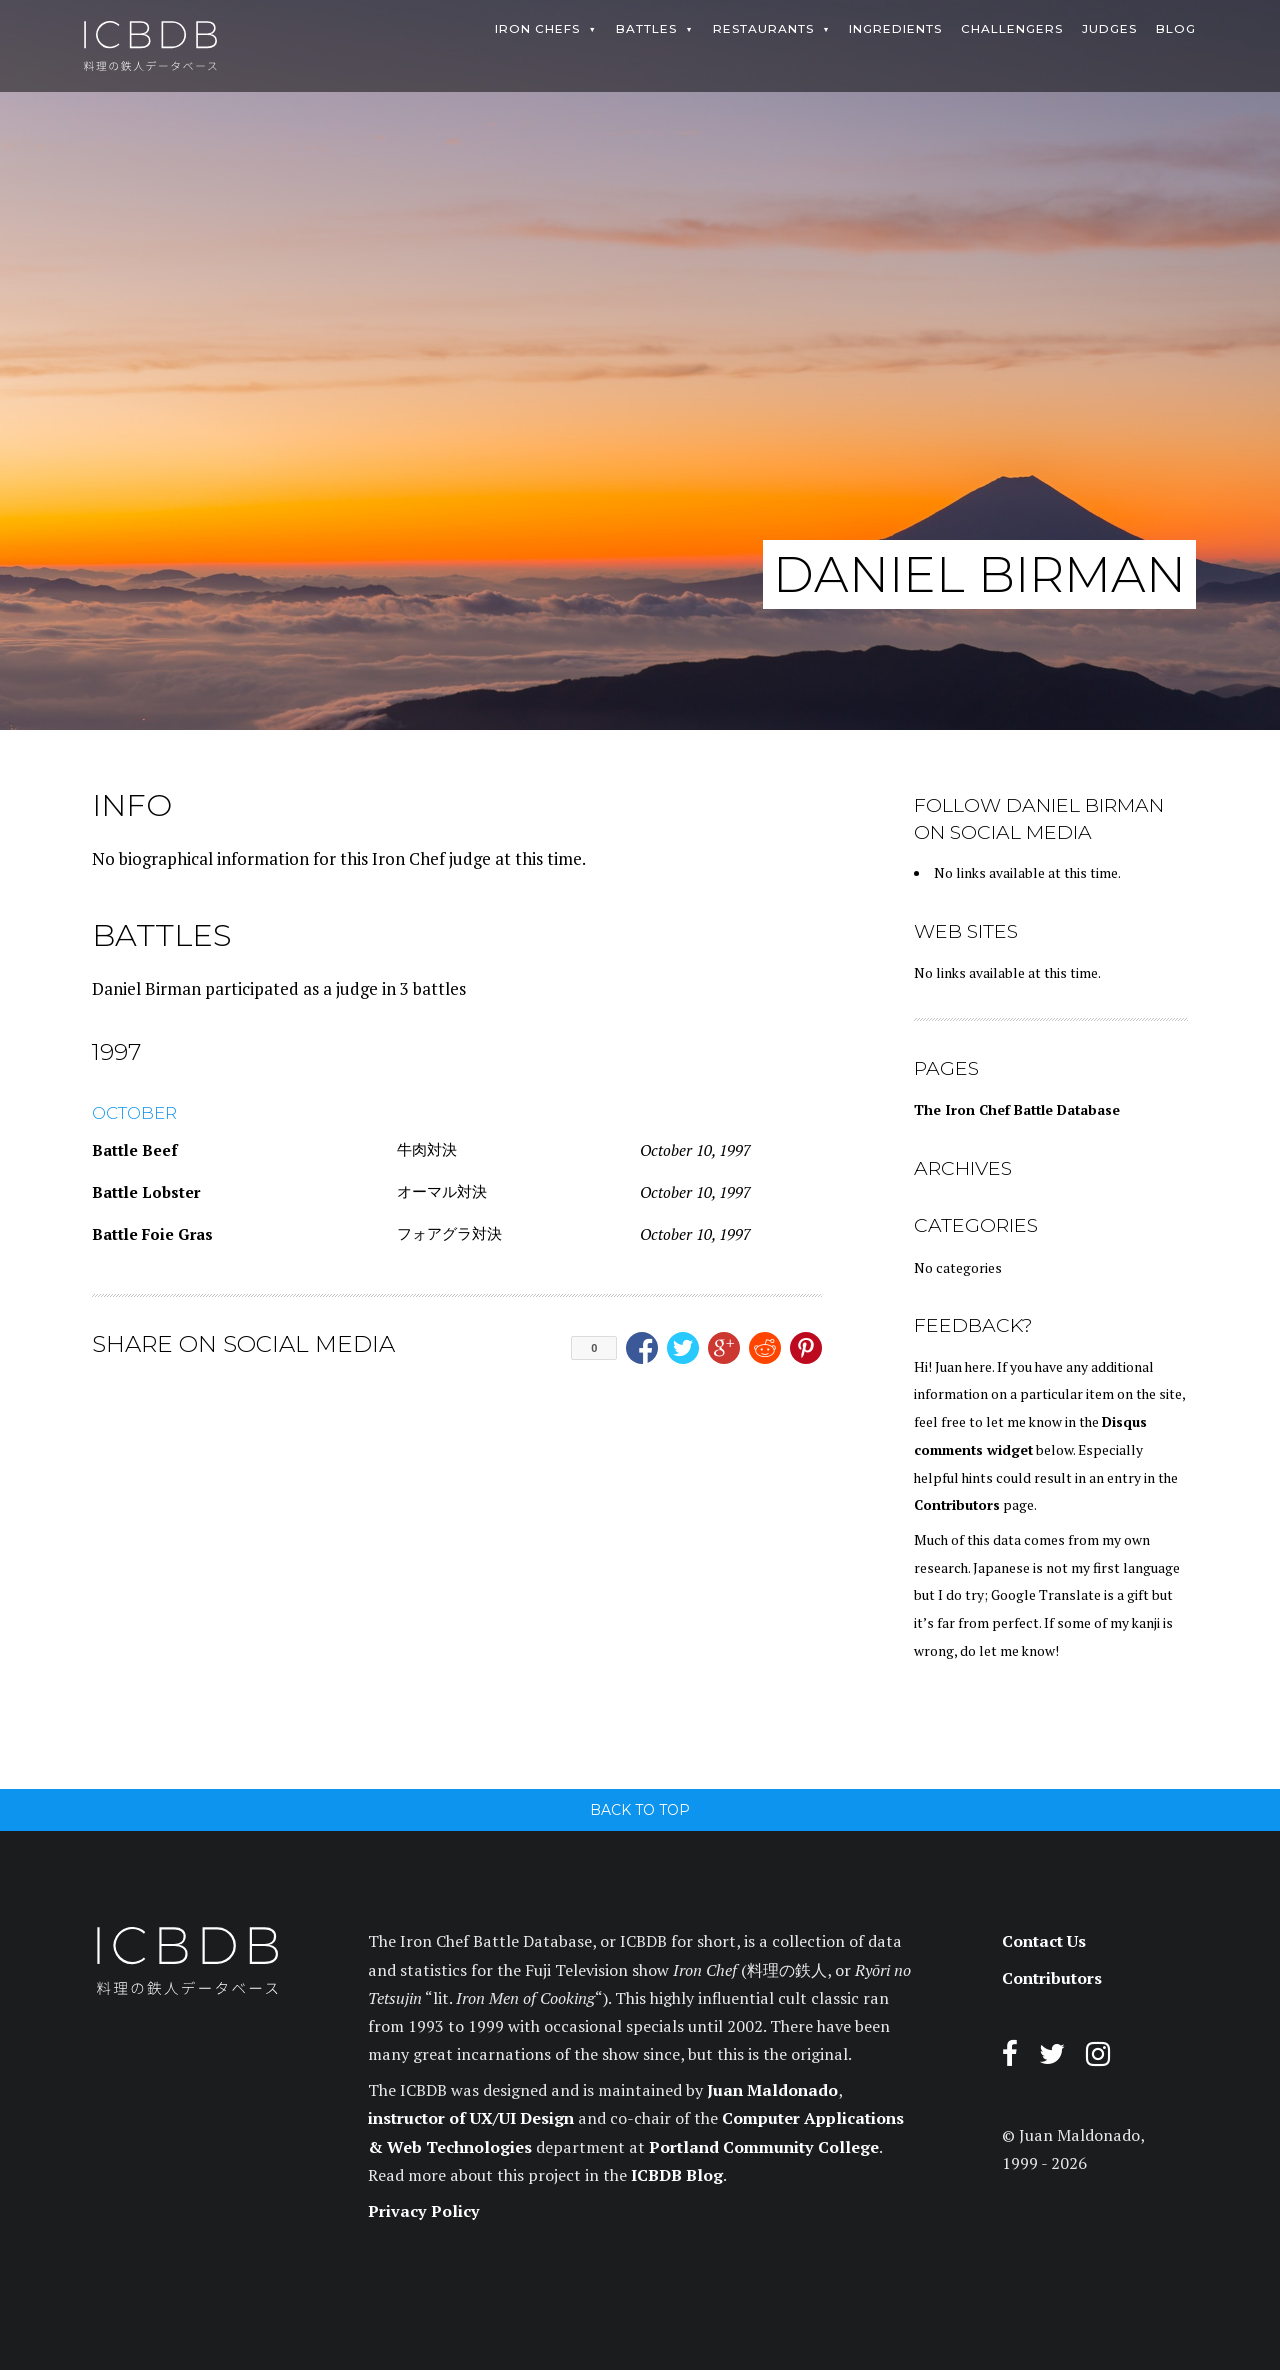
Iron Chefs (537, 29)
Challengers (1012, 29)
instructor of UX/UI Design (471, 2118)
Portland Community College (764, 2147)
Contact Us (1044, 1941)
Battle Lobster (146, 1192)
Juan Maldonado (772, 2090)
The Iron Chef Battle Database (1017, 1110)
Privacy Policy (424, 2211)
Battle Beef (134, 1150)
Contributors (957, 1505)
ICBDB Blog (677, 2175)
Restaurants (763, 29)
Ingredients (895, 29)
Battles (646, 29)
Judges (1109, 29)
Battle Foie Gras (152, 1234)
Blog (1176, 29)
